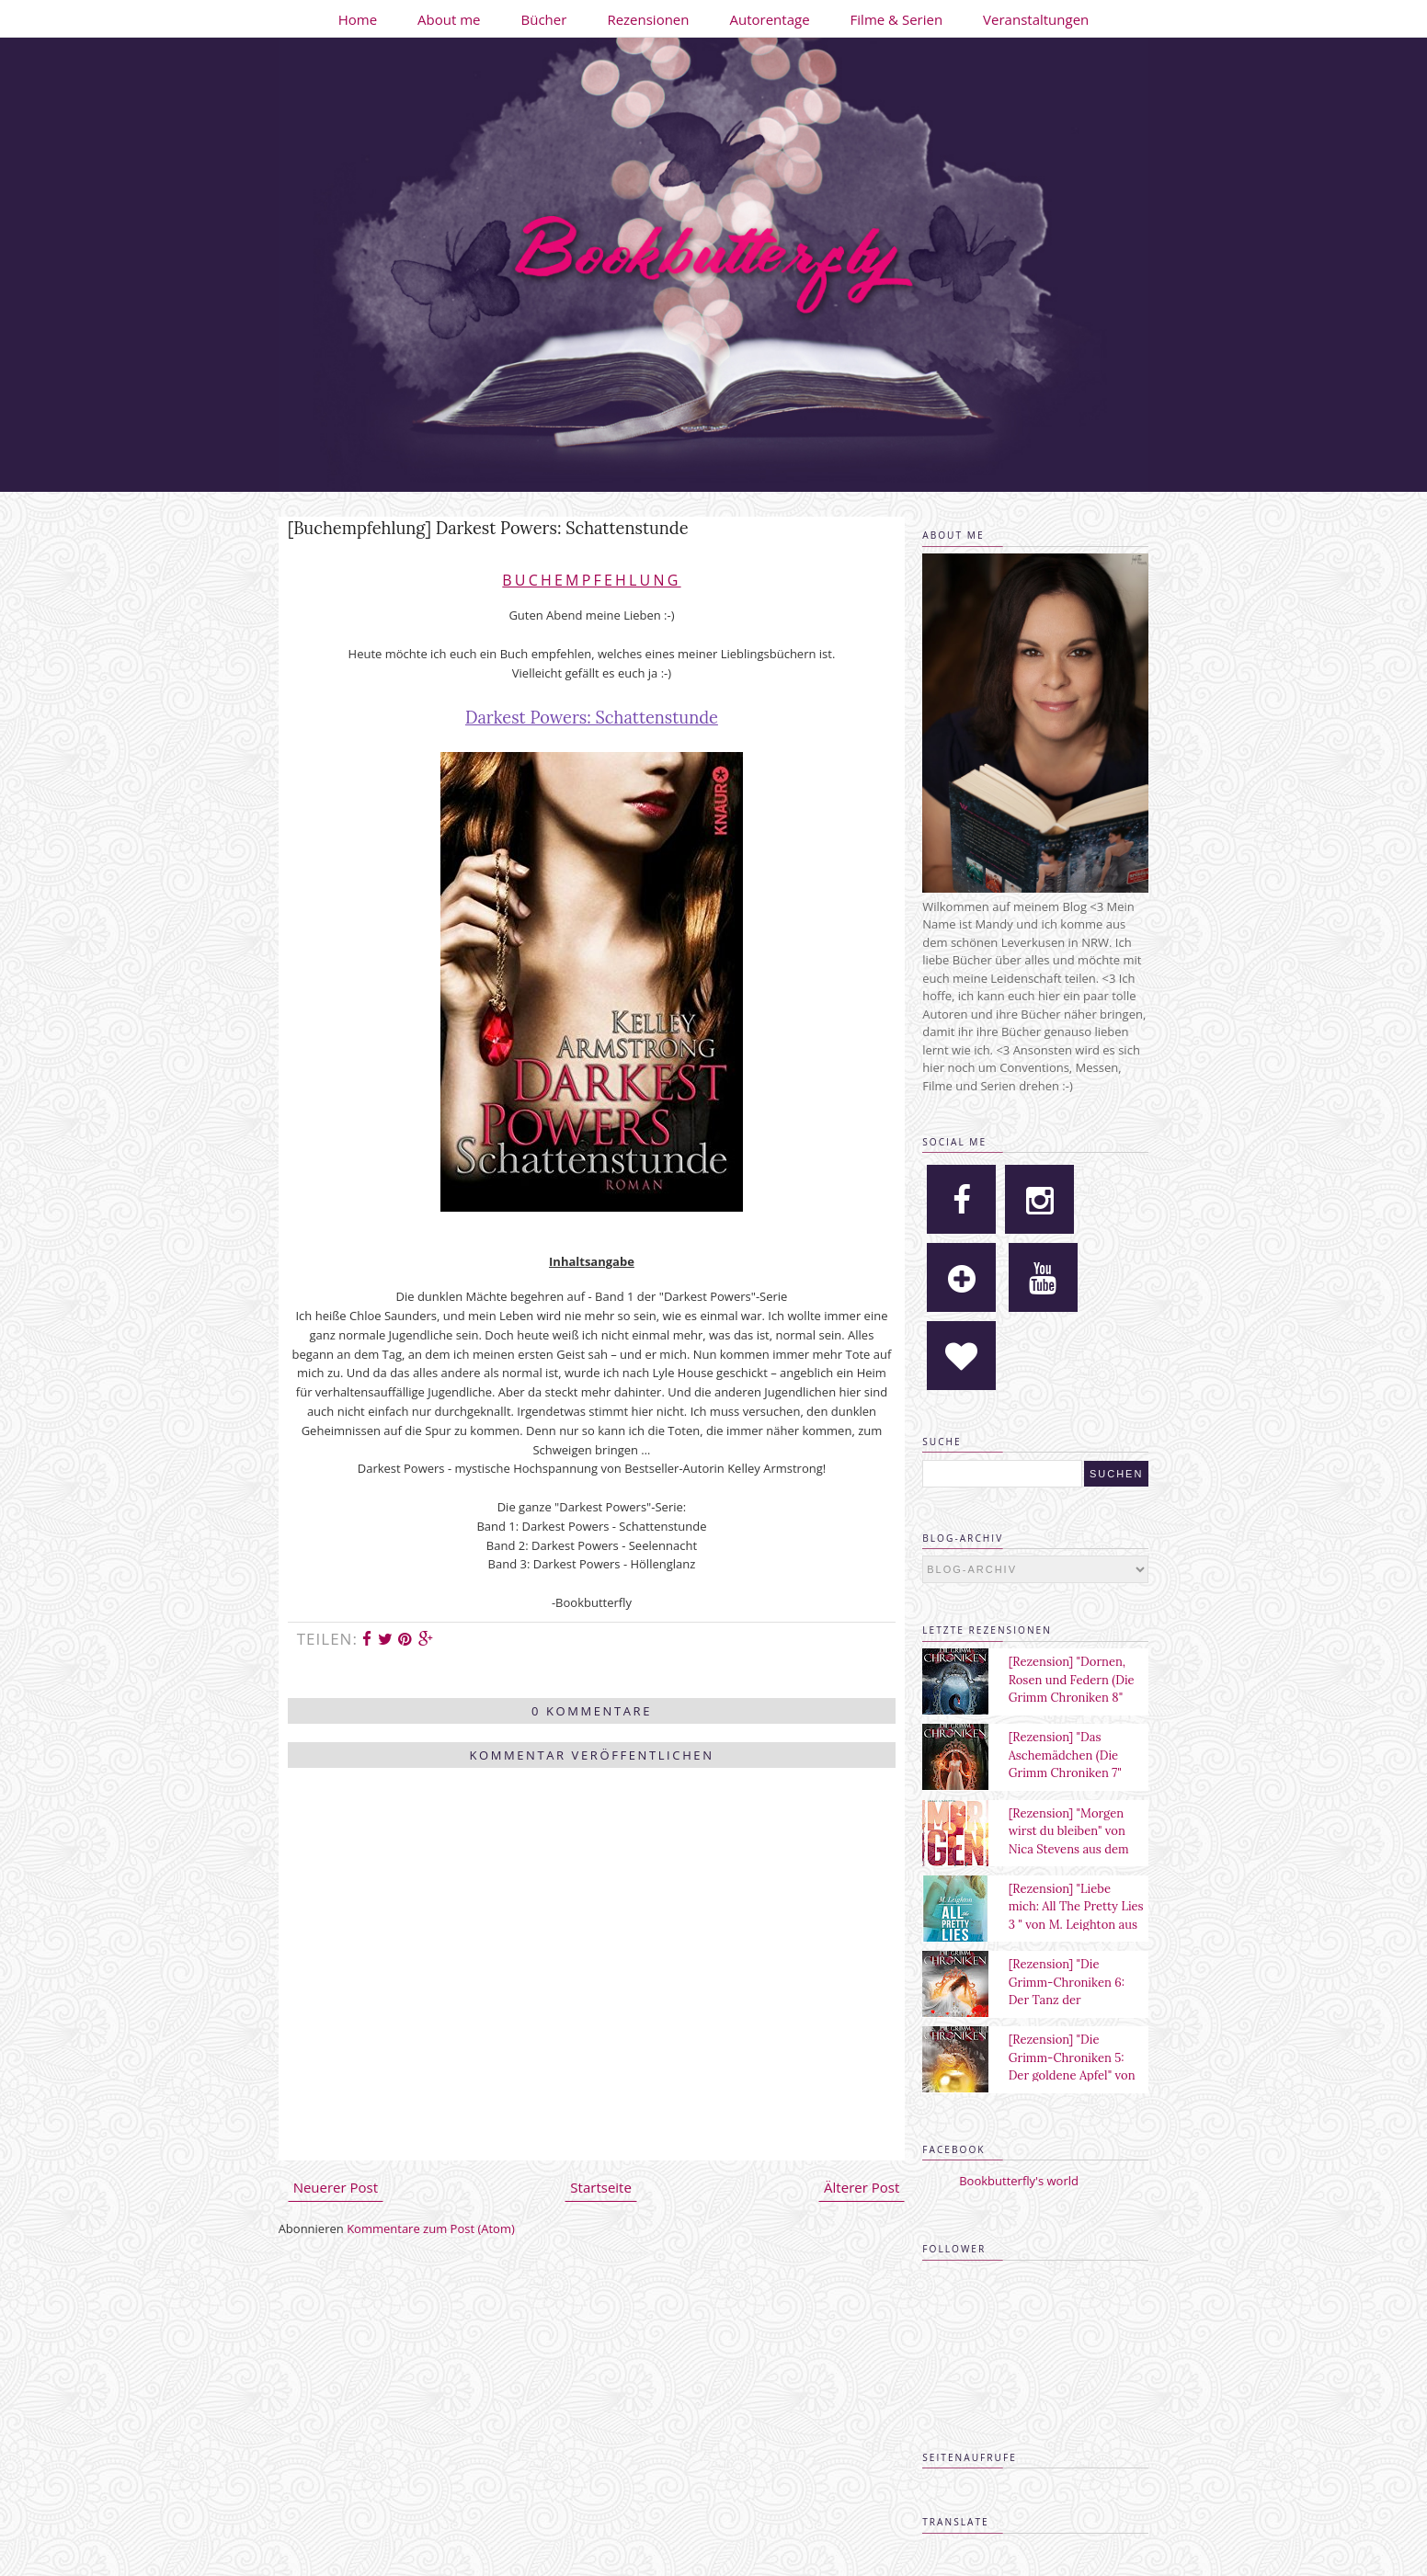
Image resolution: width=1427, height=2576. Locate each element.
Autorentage (770, 19)
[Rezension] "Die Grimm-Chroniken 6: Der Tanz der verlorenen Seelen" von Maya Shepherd (1072, 2000)
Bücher (544, 19)
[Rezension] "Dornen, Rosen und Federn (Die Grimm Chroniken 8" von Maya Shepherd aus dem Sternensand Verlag (1077, 1697)
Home (357, 19)
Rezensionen (648, 19)
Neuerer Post (335, 2187)
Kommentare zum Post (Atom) (431, 2228)
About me (448, 19)
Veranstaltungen (1036, 19)
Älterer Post (861, 2187)
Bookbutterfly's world (1019, 2180)
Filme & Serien (896, 19)
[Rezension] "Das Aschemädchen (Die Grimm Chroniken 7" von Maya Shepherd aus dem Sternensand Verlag (1077, 1773)
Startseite (601, 2187)
